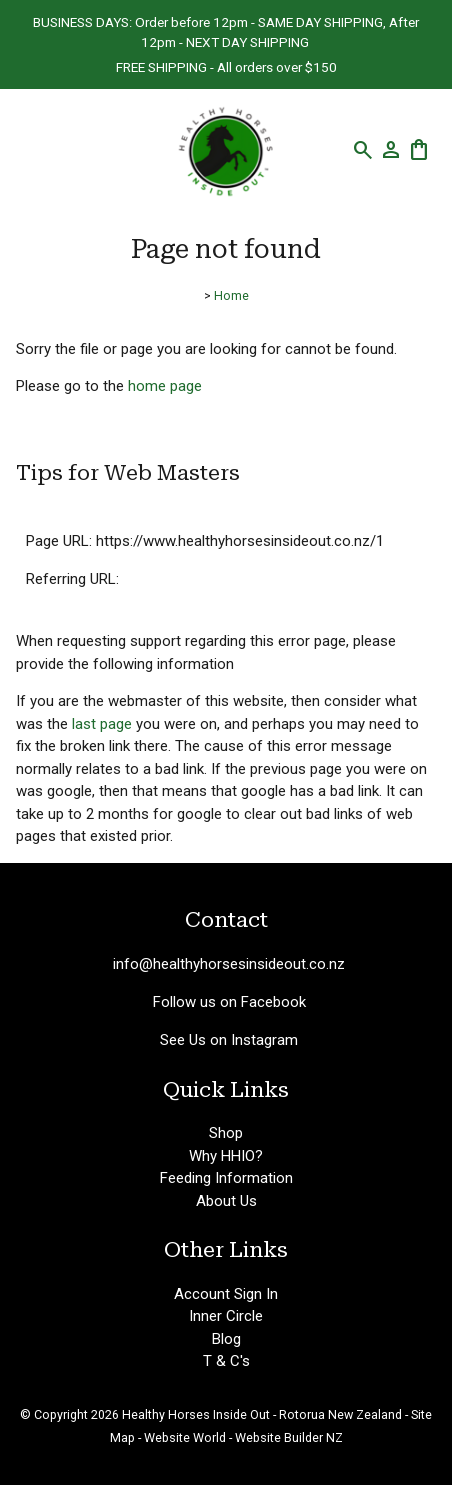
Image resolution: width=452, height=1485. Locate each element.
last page (102, 724)
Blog (226, 1339)
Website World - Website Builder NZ (243, 1437)
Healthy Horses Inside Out (196, 1414)
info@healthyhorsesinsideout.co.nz (229, 964)
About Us (226, 1201)
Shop (226, 1133)
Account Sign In (226, 1294)
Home (231, 295)
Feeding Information (226, 1178)
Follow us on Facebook (229, 1002)
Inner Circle (226, 1316)
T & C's (226, 1361)
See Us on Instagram (229, 1040)
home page (165, 386)
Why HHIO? (226, 1156)
